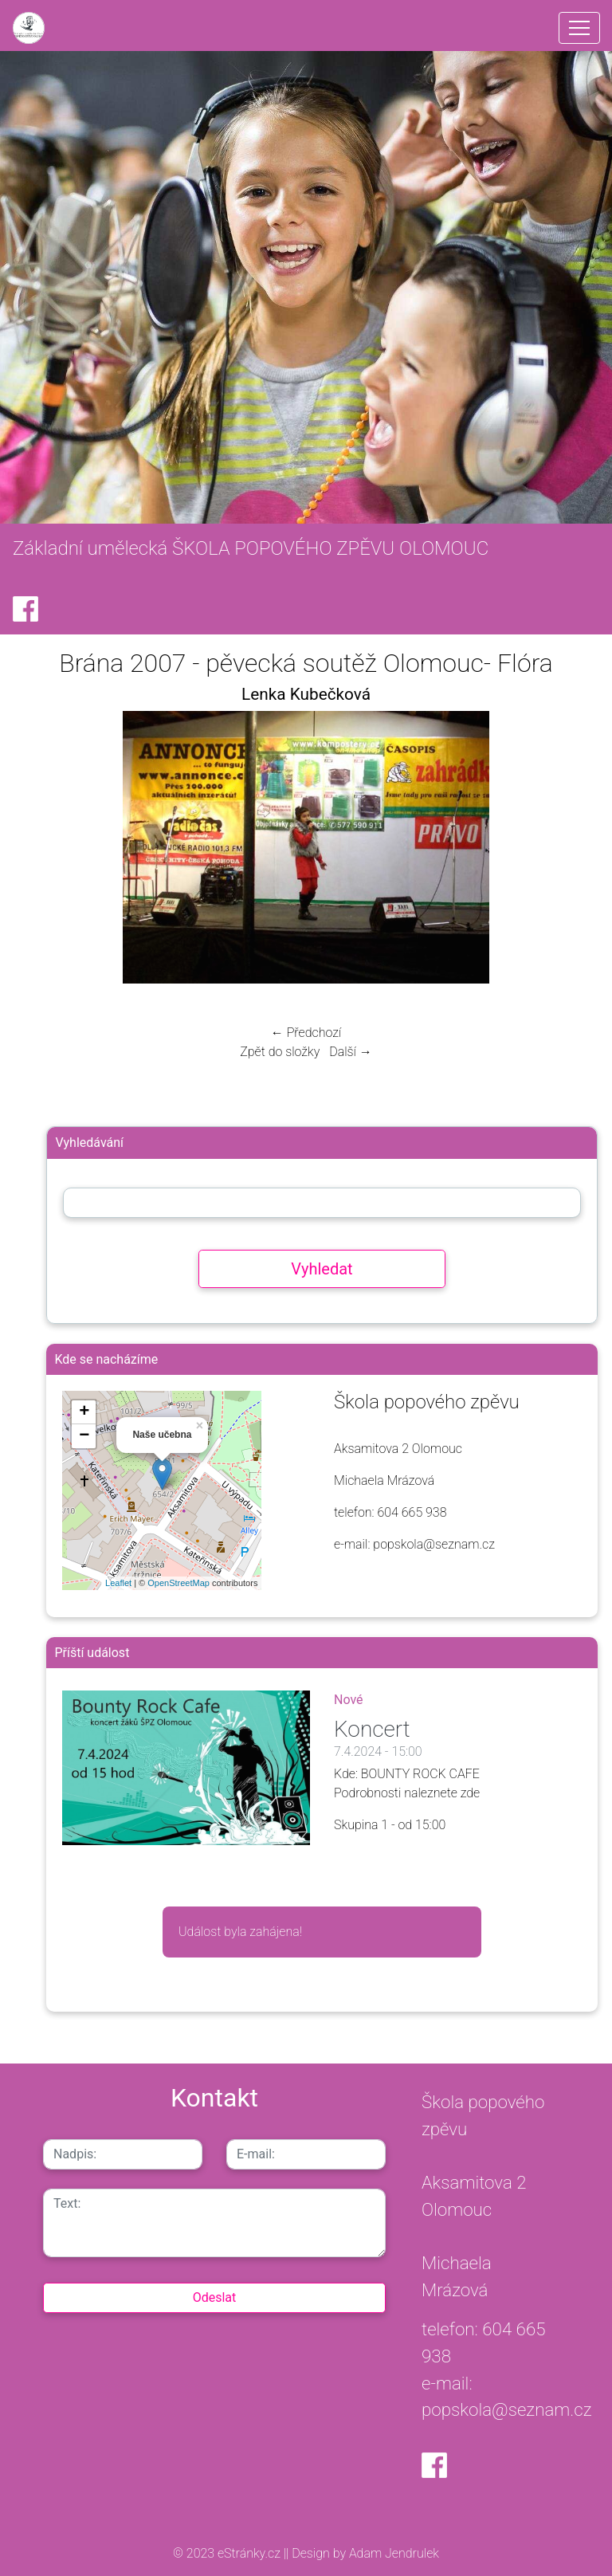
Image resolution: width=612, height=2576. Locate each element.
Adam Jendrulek (392, 2553)
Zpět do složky (280, 1051)
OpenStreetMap (178, 1583)
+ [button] (84, 1412)
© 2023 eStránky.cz (228, 2553)
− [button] (84, 1436)
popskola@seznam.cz (507, 2409)
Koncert (372, 1729)
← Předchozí (306, 1032)
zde (471, 1792)
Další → (350, 1051)
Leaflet (118, 1583)
